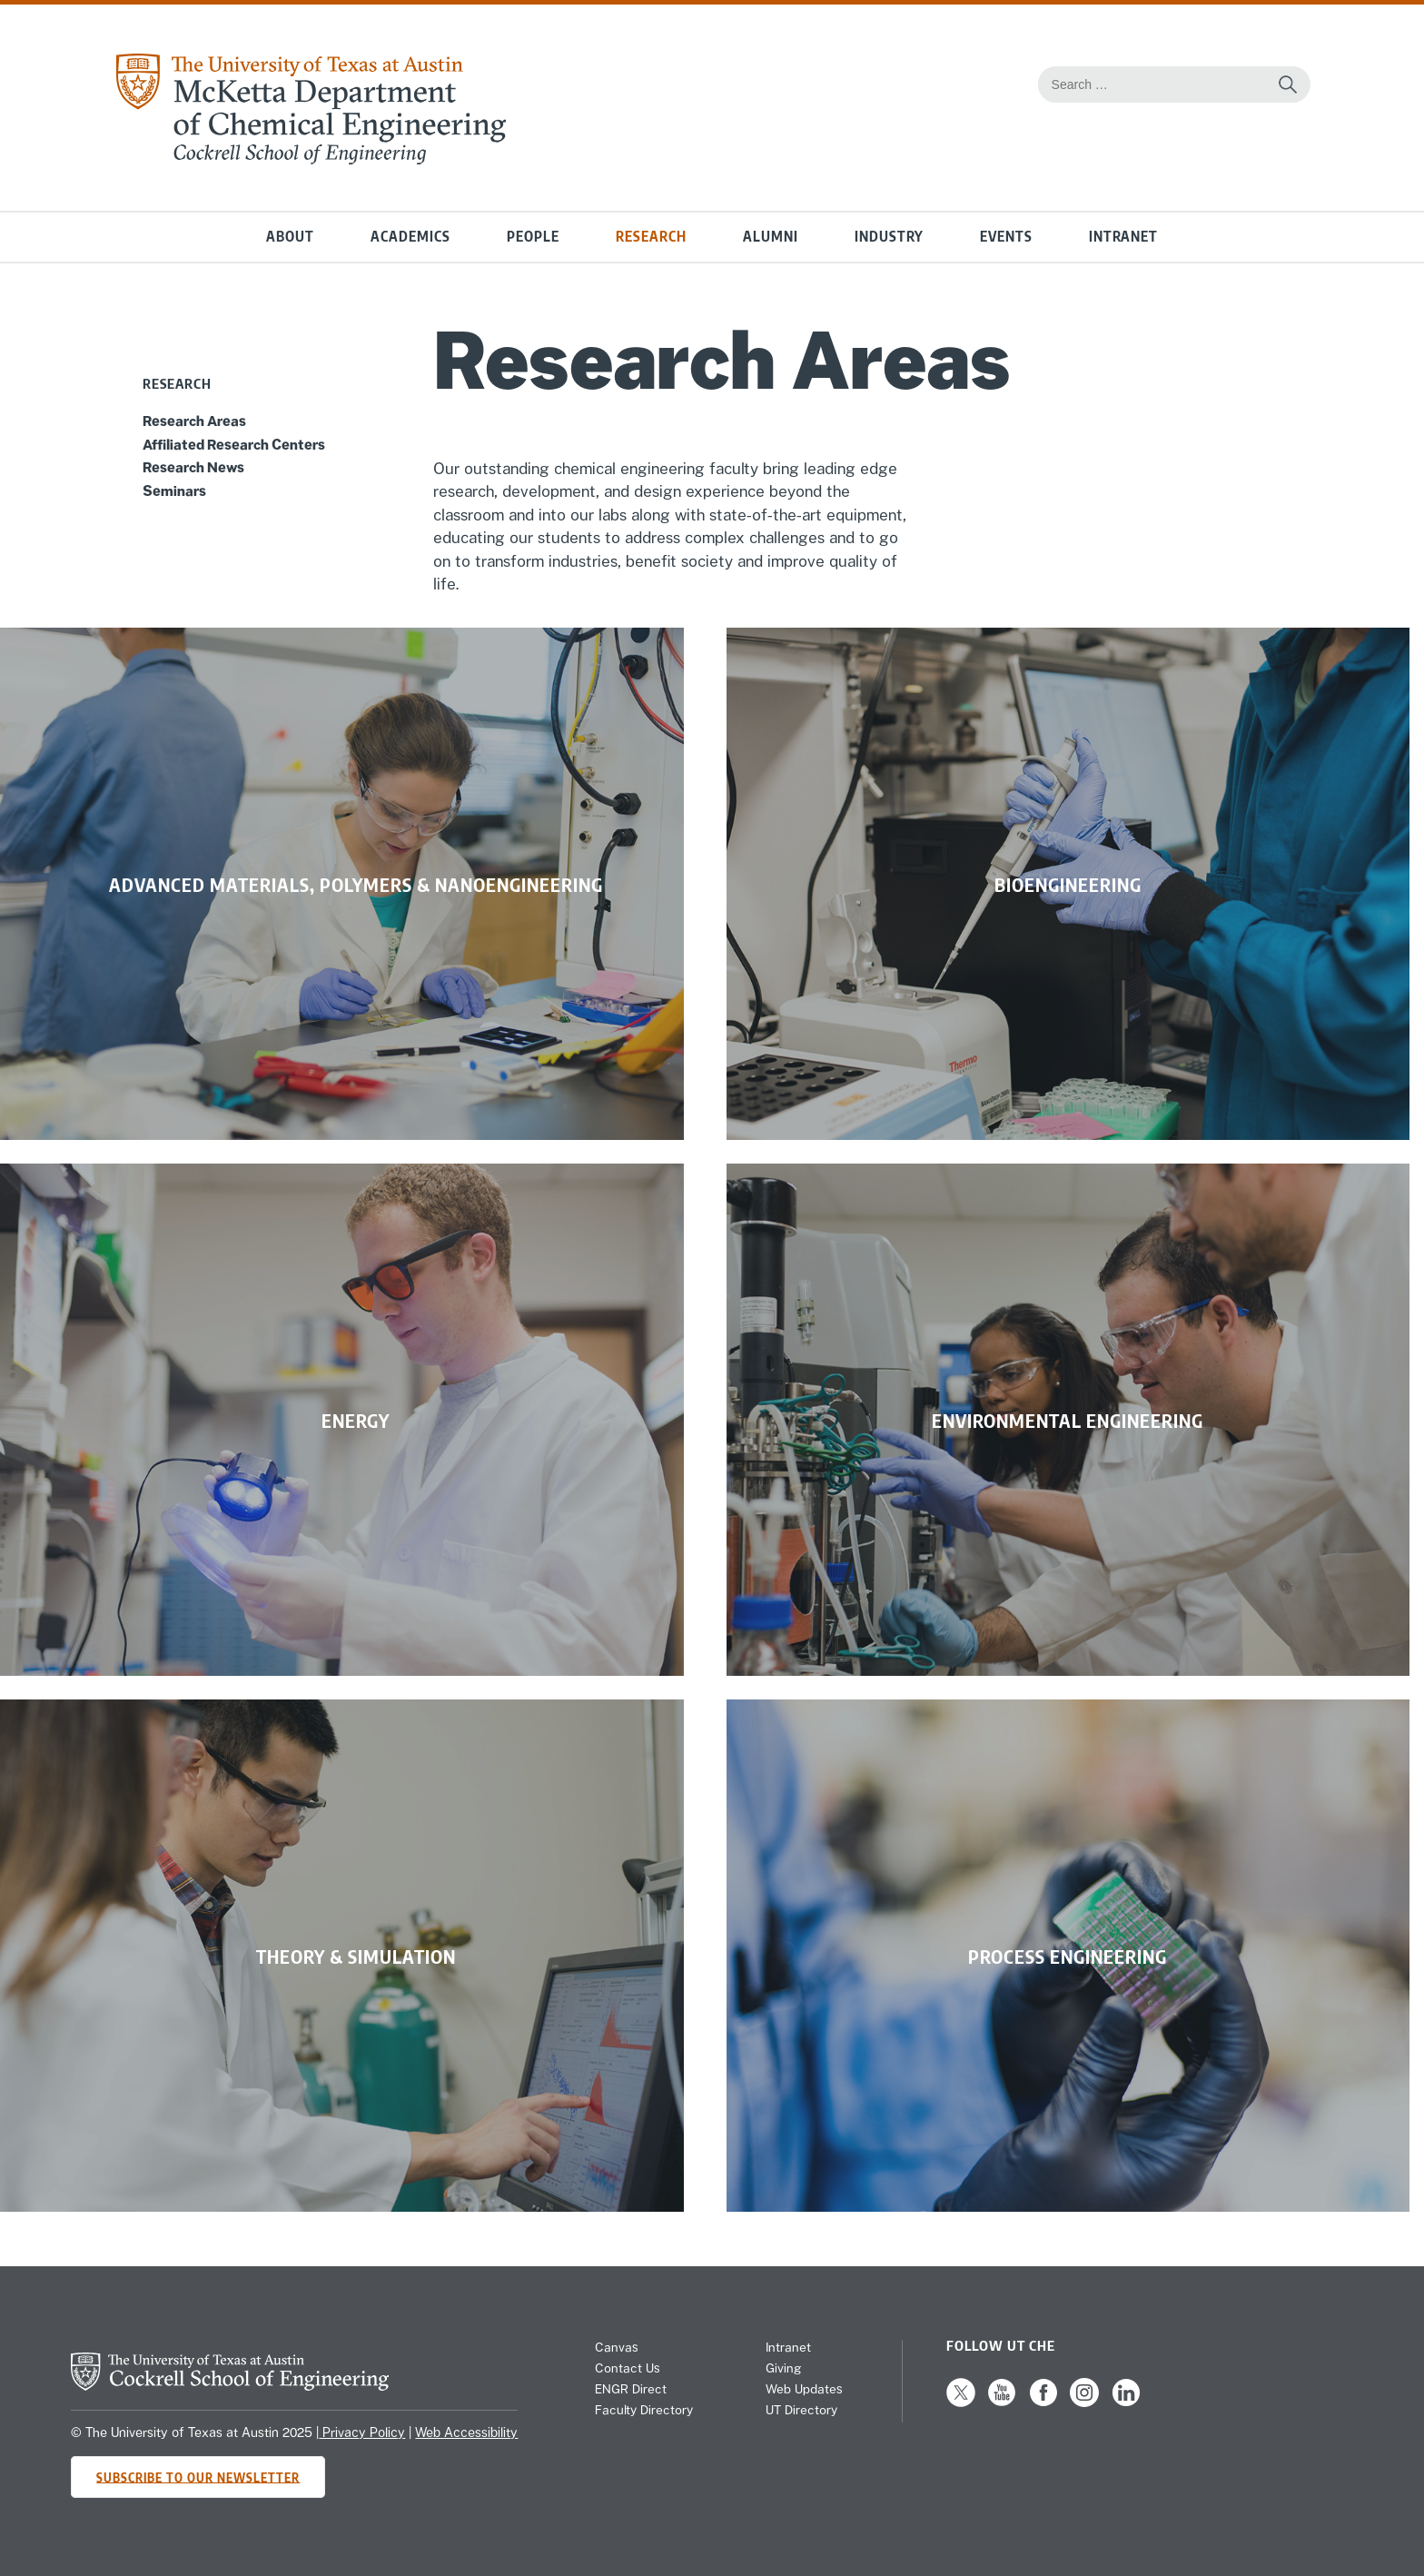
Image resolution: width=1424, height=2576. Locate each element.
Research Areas (194, 420)
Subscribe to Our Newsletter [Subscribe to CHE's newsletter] (198, 2476)
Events (1006, 236)
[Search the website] (1288, 84)
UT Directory (801, 2410)
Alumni (770, 236)
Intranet (1123, 236)
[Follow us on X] (960, 2402)
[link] (342, 884)
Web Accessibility (466, 2432)
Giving (783, 2368)
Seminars (174, 490)
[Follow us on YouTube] (1001, 2402)
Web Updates (804, 2389)
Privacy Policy (362, 2432)
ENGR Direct (631, 2389)
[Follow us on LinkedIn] (1126, 2402)
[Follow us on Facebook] (1043, 2402)
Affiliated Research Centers (234, 444)
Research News (193, 467)
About (290, 236)
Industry (889, 236)
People (533, 236)
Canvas (616, 2347)
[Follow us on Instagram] (1084, 2402)
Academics (410, 236)
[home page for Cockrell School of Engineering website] (230, 2385)
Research (651, 236)
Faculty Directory (644, 2410)
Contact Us (627, 2368)
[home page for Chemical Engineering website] (310, 159)
